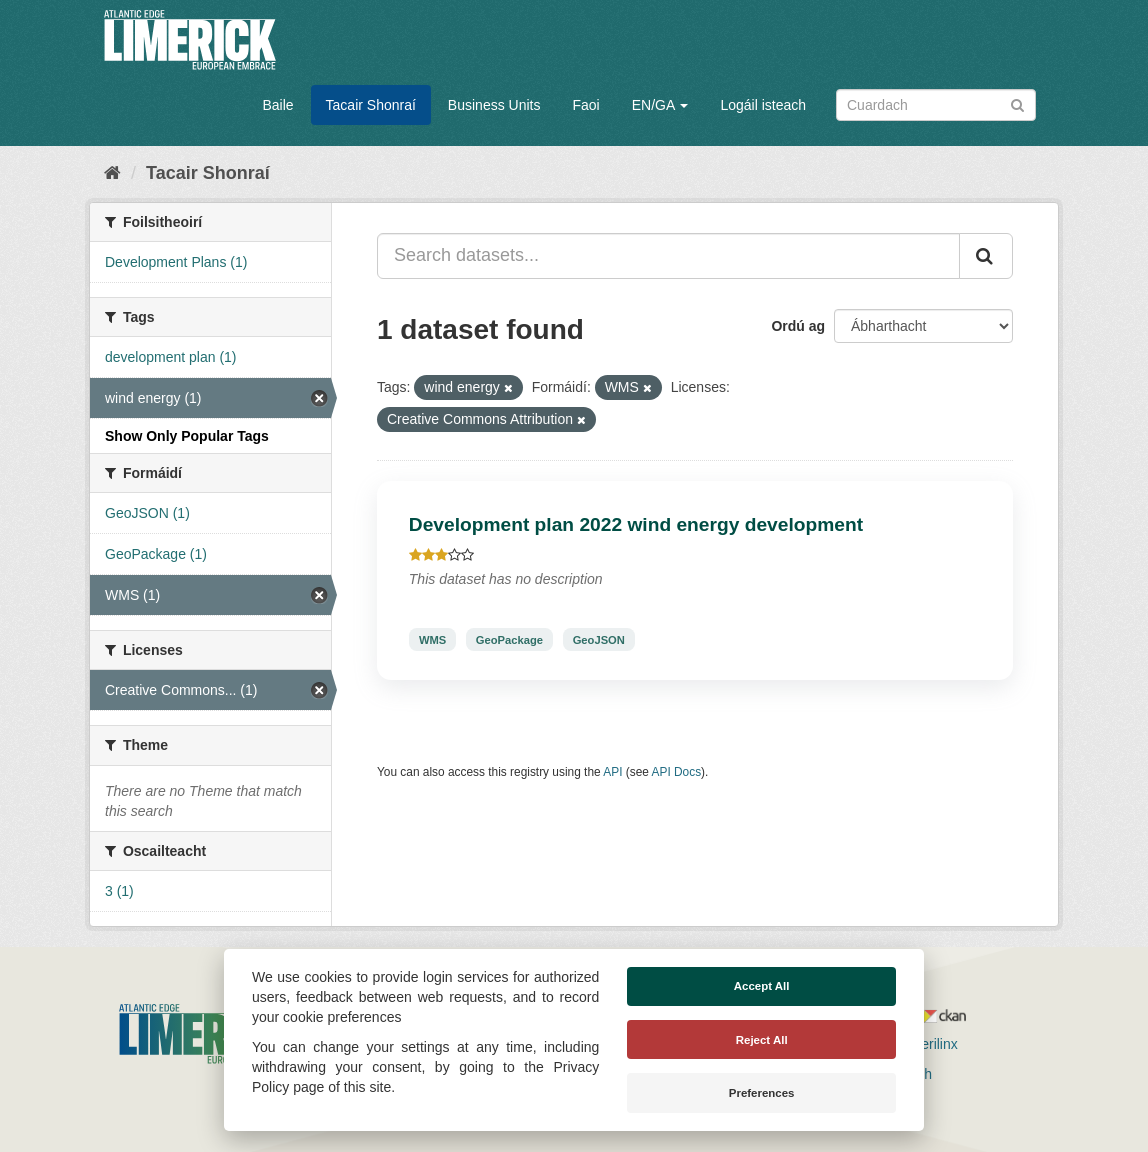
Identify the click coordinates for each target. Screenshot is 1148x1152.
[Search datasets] (936, 105)
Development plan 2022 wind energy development (636, 524)
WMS (432, 639)
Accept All (762, 986)
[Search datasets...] (668, 256)
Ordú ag (798, 326)
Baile (277, 105)
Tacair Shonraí (371, 105)
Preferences (762, 1093)
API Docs (677, 772)
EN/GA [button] (660, 105)
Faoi (585, 105)
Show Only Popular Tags (187, 436)
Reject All (762, 1040)
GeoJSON (599, 639)
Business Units (494, 105)
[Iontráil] (1017, 103)
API (612, 772)
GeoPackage (509, 639)
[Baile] (112, 173)
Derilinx (925, 1044)
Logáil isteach (763, 105)
